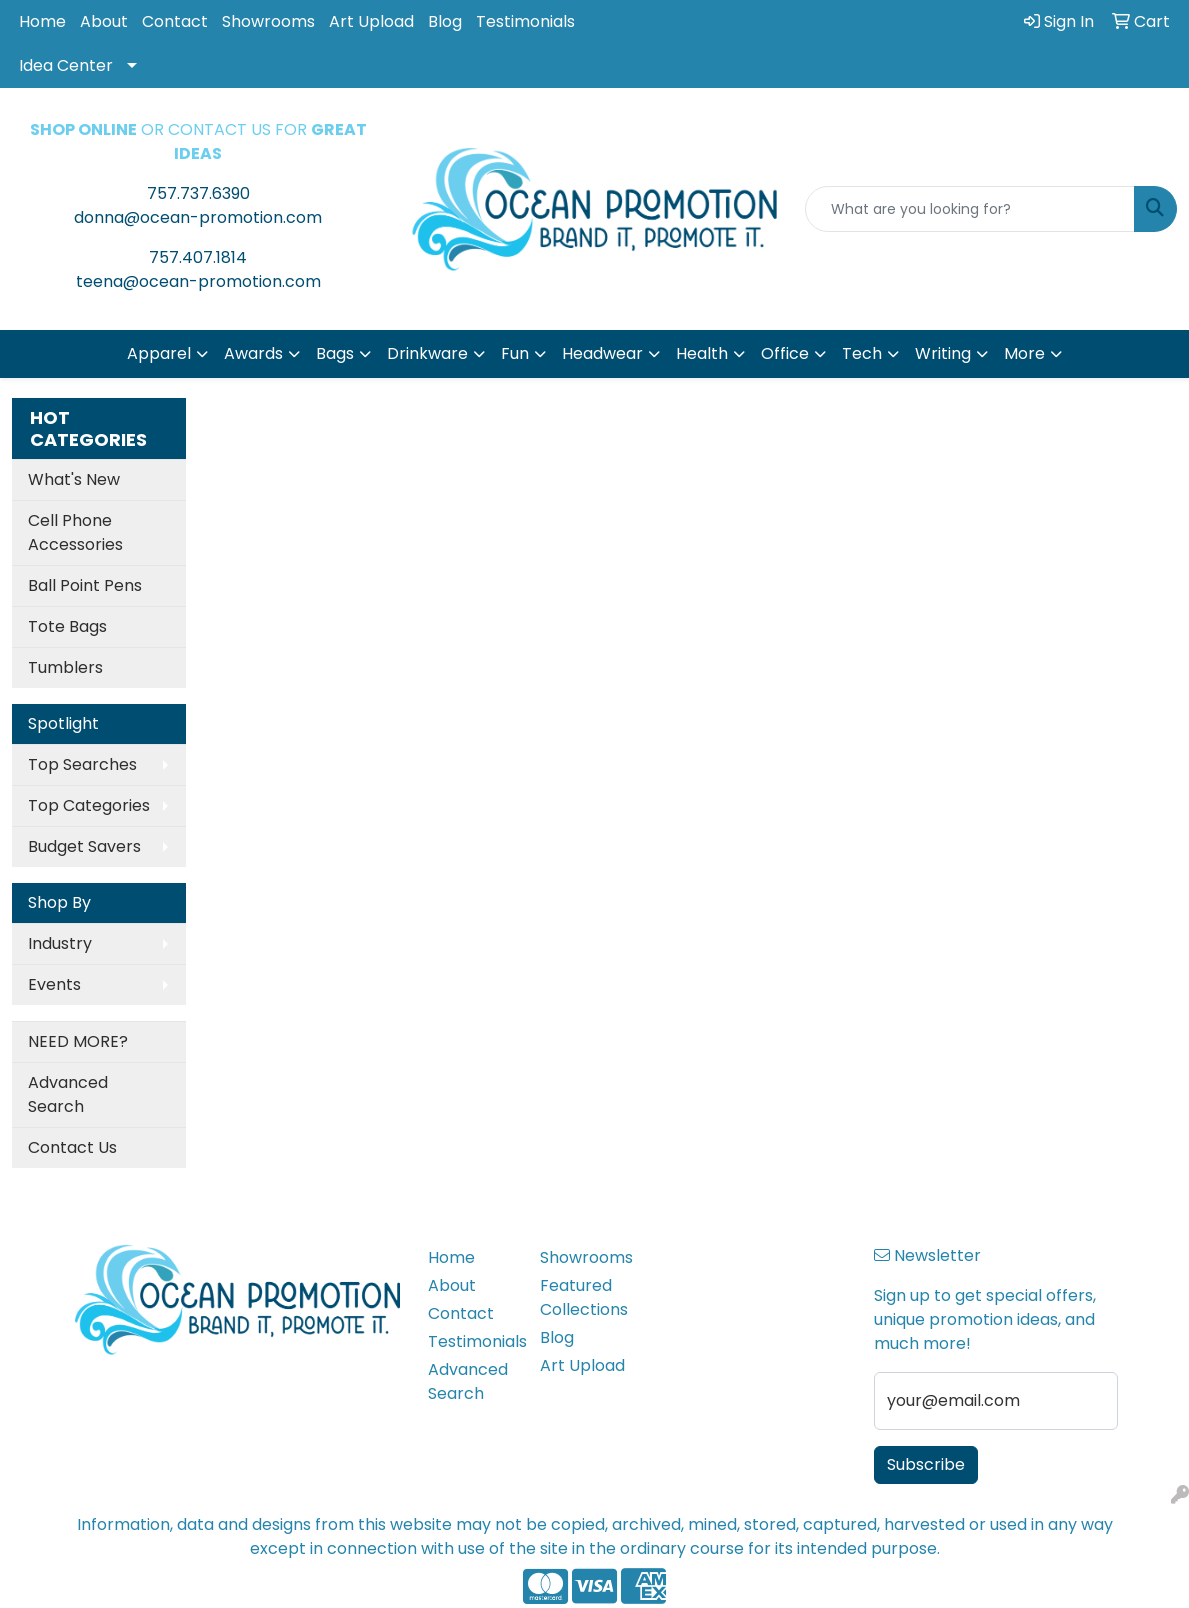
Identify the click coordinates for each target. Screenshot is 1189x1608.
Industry (60, 943)
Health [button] (702, 353)
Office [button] (785, 353)
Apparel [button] (159, 353)
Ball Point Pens (85, 585)
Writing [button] (943, 353)
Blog (445, 21)
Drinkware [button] (427, 353)
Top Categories (89, 805)
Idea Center (66, 65)
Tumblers (65, 667)
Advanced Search (68, 1094)
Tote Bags (67, 626)
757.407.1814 (198, 257)
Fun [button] (515, 353)
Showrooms (268, 21)
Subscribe (926, 1464)
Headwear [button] (602, 353)
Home (42, 21)
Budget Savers (84, 846)
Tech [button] (862, 353)
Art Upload (371, 21)
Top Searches (82, 764)
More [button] (1024, 353)
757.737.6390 (198, 193)
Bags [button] (335, 353)
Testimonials (525, 21)
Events (54, 984)
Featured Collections (583, 1297)
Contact (175, 21)
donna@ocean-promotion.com (198, 217)
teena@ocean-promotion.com (198, 281)
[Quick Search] (970, 209)
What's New (74, 479)
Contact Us (72, 1147)
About (104, 21)
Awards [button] (253, 353)
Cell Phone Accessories (75, 532)
